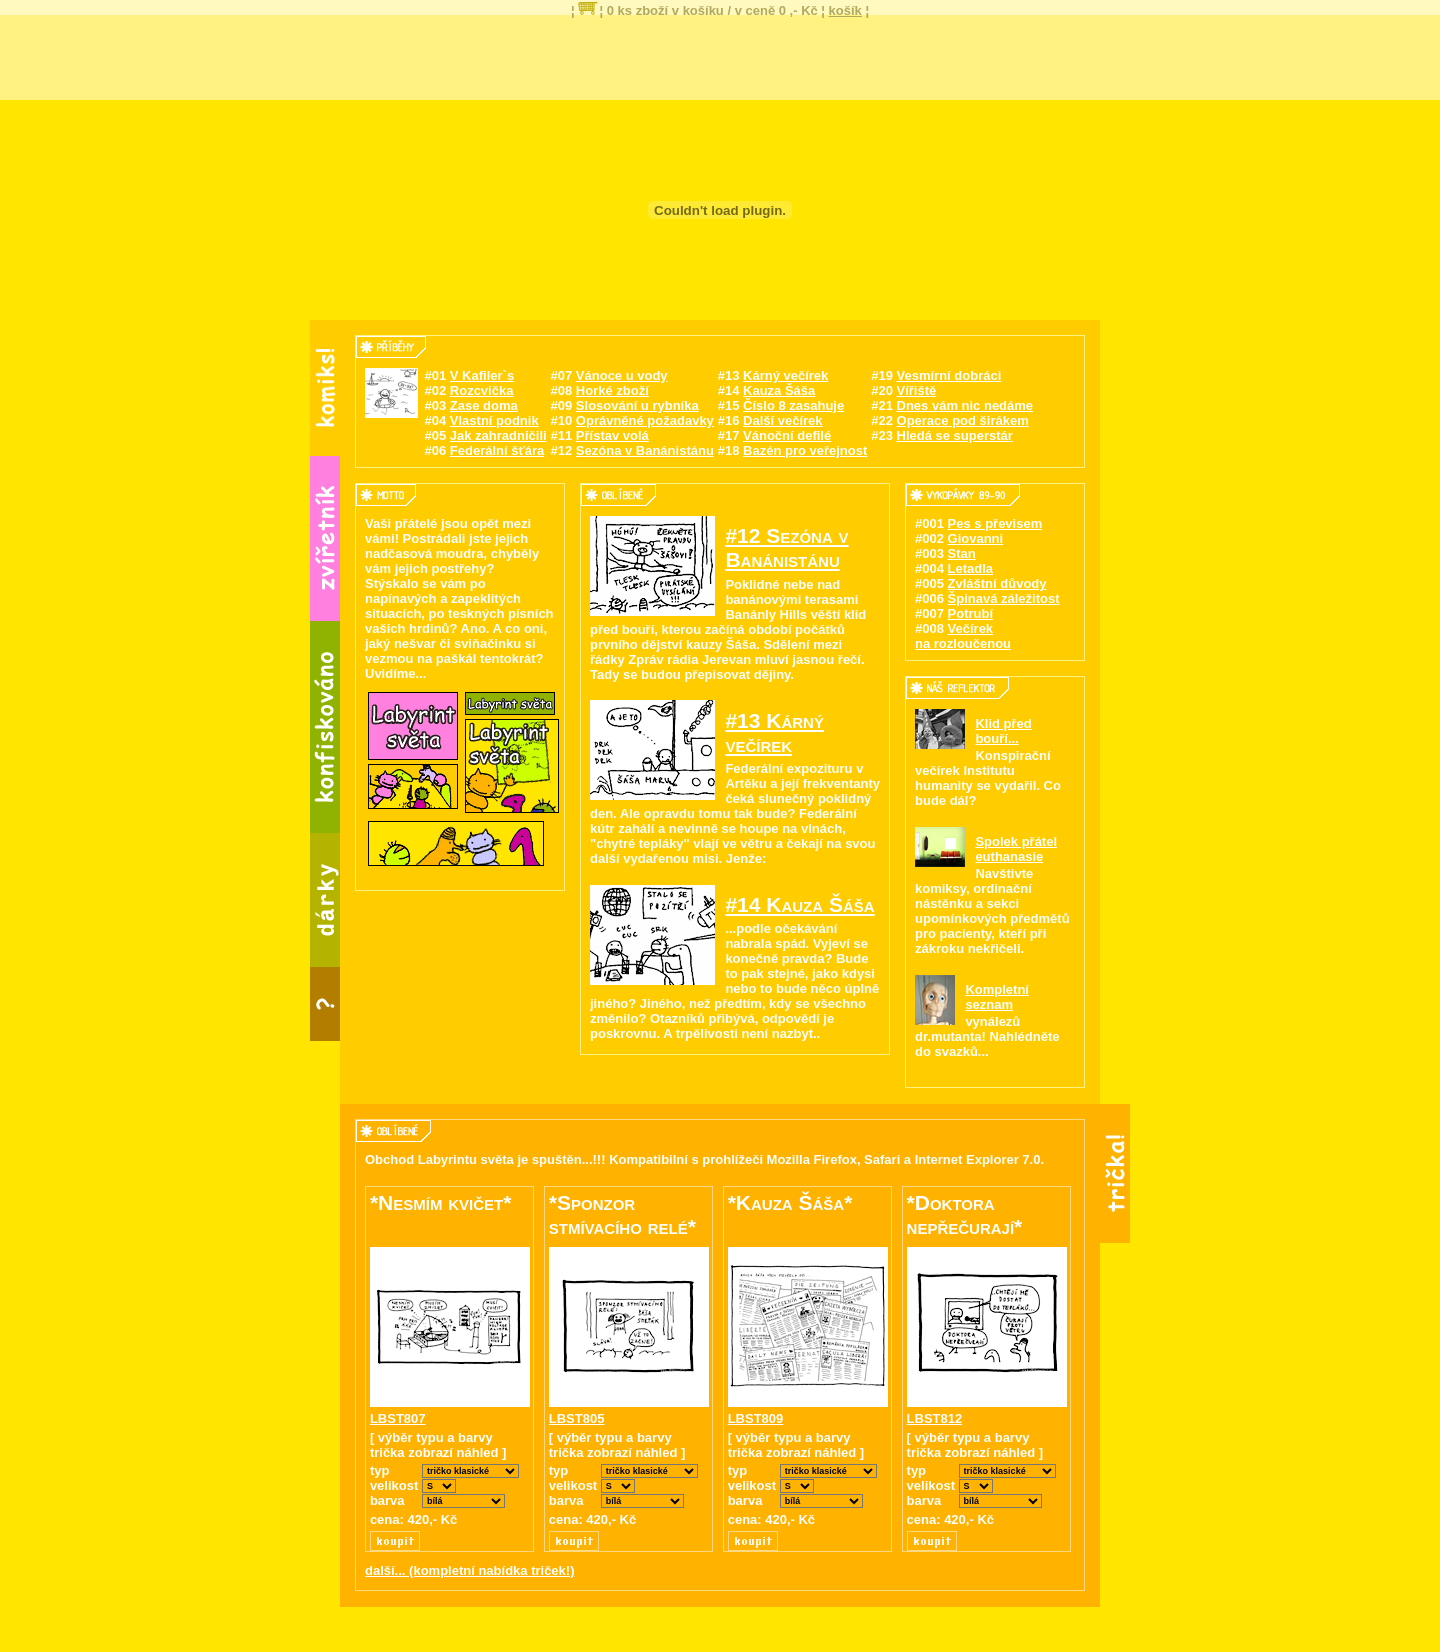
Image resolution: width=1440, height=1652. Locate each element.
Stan (962, 553)
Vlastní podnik (494, 420)
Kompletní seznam (997, 997)
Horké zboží (612, 390)
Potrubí (971, 613)
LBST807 (398, 1418)
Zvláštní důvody (997, 583)
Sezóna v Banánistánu (645, 450)
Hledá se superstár (955, 435)
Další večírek (783, 420)
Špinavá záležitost (1004, 598)
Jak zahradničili (498, 435)
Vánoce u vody (622, 375)
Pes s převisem (995, 523)
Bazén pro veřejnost (805, 450)
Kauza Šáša (779, 390)
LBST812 (935, 1418)
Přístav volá (612, 435)
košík (845, 10)
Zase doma (484, 405)
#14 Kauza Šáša (799, 904)
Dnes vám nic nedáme (965, 405)
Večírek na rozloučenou (963, 636)
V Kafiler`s (482, 375)
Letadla (971, 568)
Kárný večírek (785, 375)
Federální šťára (497, 450)
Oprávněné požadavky (645, 420)
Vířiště (917, 390)
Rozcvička (482, 390)
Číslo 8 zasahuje (793, 405)
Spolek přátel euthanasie (1016, 849)
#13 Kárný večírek (774, 732)
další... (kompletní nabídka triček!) (470, 1570)
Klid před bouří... (1003, 731)
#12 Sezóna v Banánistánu (786, 547)
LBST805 (577, 1418)
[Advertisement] (720, 55)
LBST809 (756, 1418)
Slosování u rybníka (637, 405)
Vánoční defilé (787, 435)
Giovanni (976, 538)
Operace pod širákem (963, 420)
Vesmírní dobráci (949, 375)
